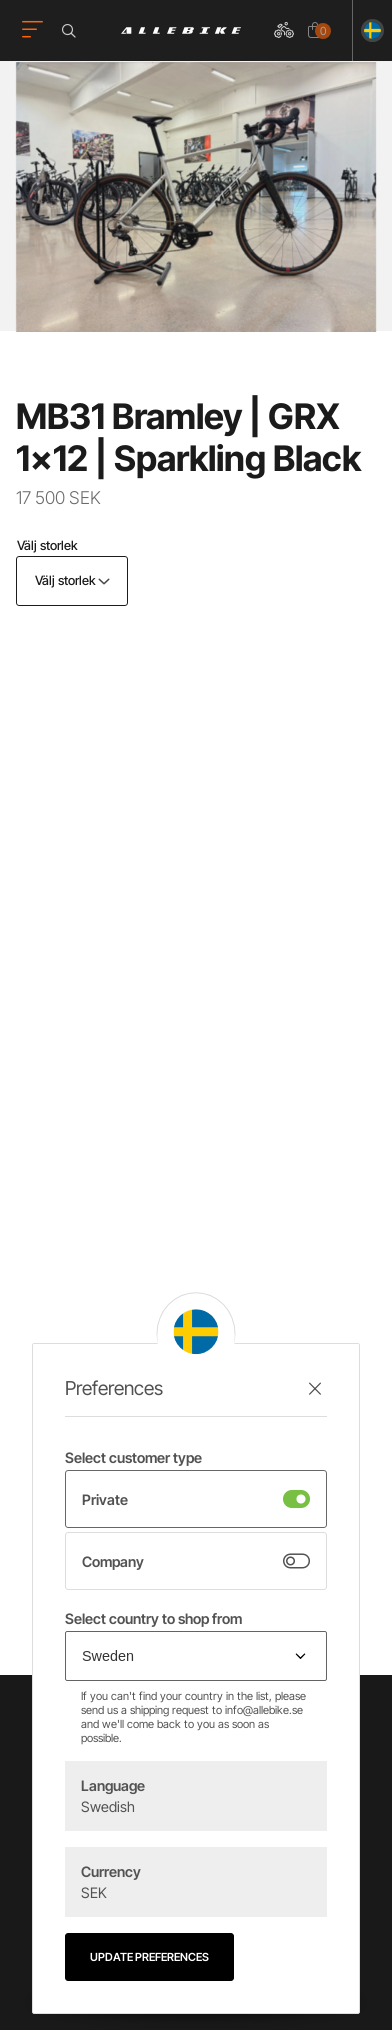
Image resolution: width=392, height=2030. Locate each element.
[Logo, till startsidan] (181, 30)
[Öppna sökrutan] (72, 31)
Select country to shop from (153, 1618)
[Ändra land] (368, 30)
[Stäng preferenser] (315, 1388)
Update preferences (149, 1957)
